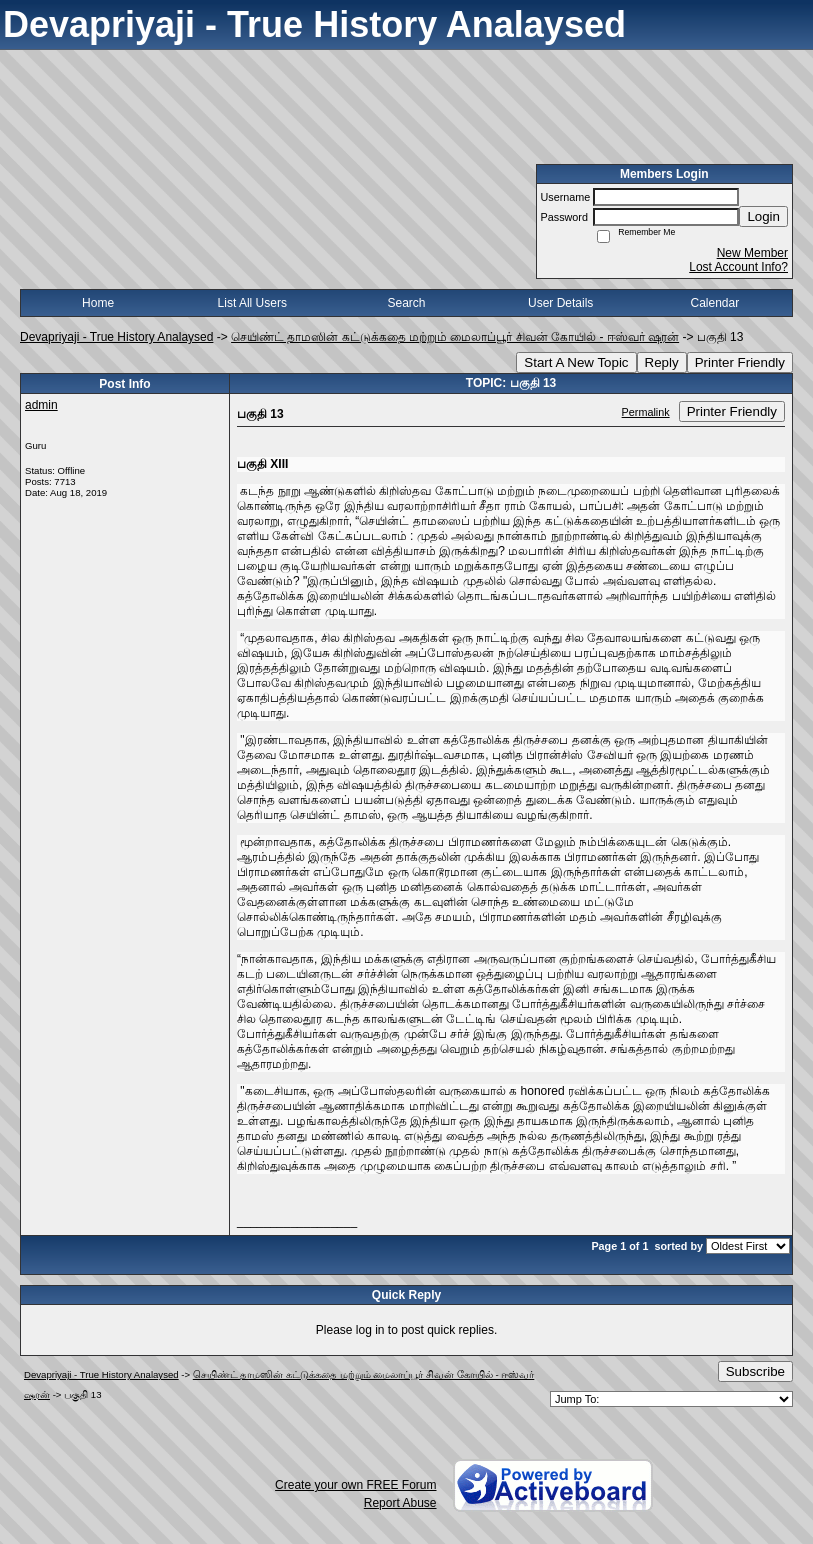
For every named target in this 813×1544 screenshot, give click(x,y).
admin (41, 405)
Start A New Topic (576, 362)
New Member (752, 253)
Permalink (646, 412)
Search (406, 303)
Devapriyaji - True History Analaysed (116, 337)
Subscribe (755, 1371)
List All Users (252, 303)
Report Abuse (400, 1503)
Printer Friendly (740, 362)
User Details (560, 303)
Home (98, 303)
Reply (662, 362)
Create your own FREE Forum (355, 1485)
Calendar (715, 303)
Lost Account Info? (738, 267)
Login (763, 216)
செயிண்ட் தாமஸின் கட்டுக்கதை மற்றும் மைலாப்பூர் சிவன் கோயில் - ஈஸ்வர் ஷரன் (455, 337)
